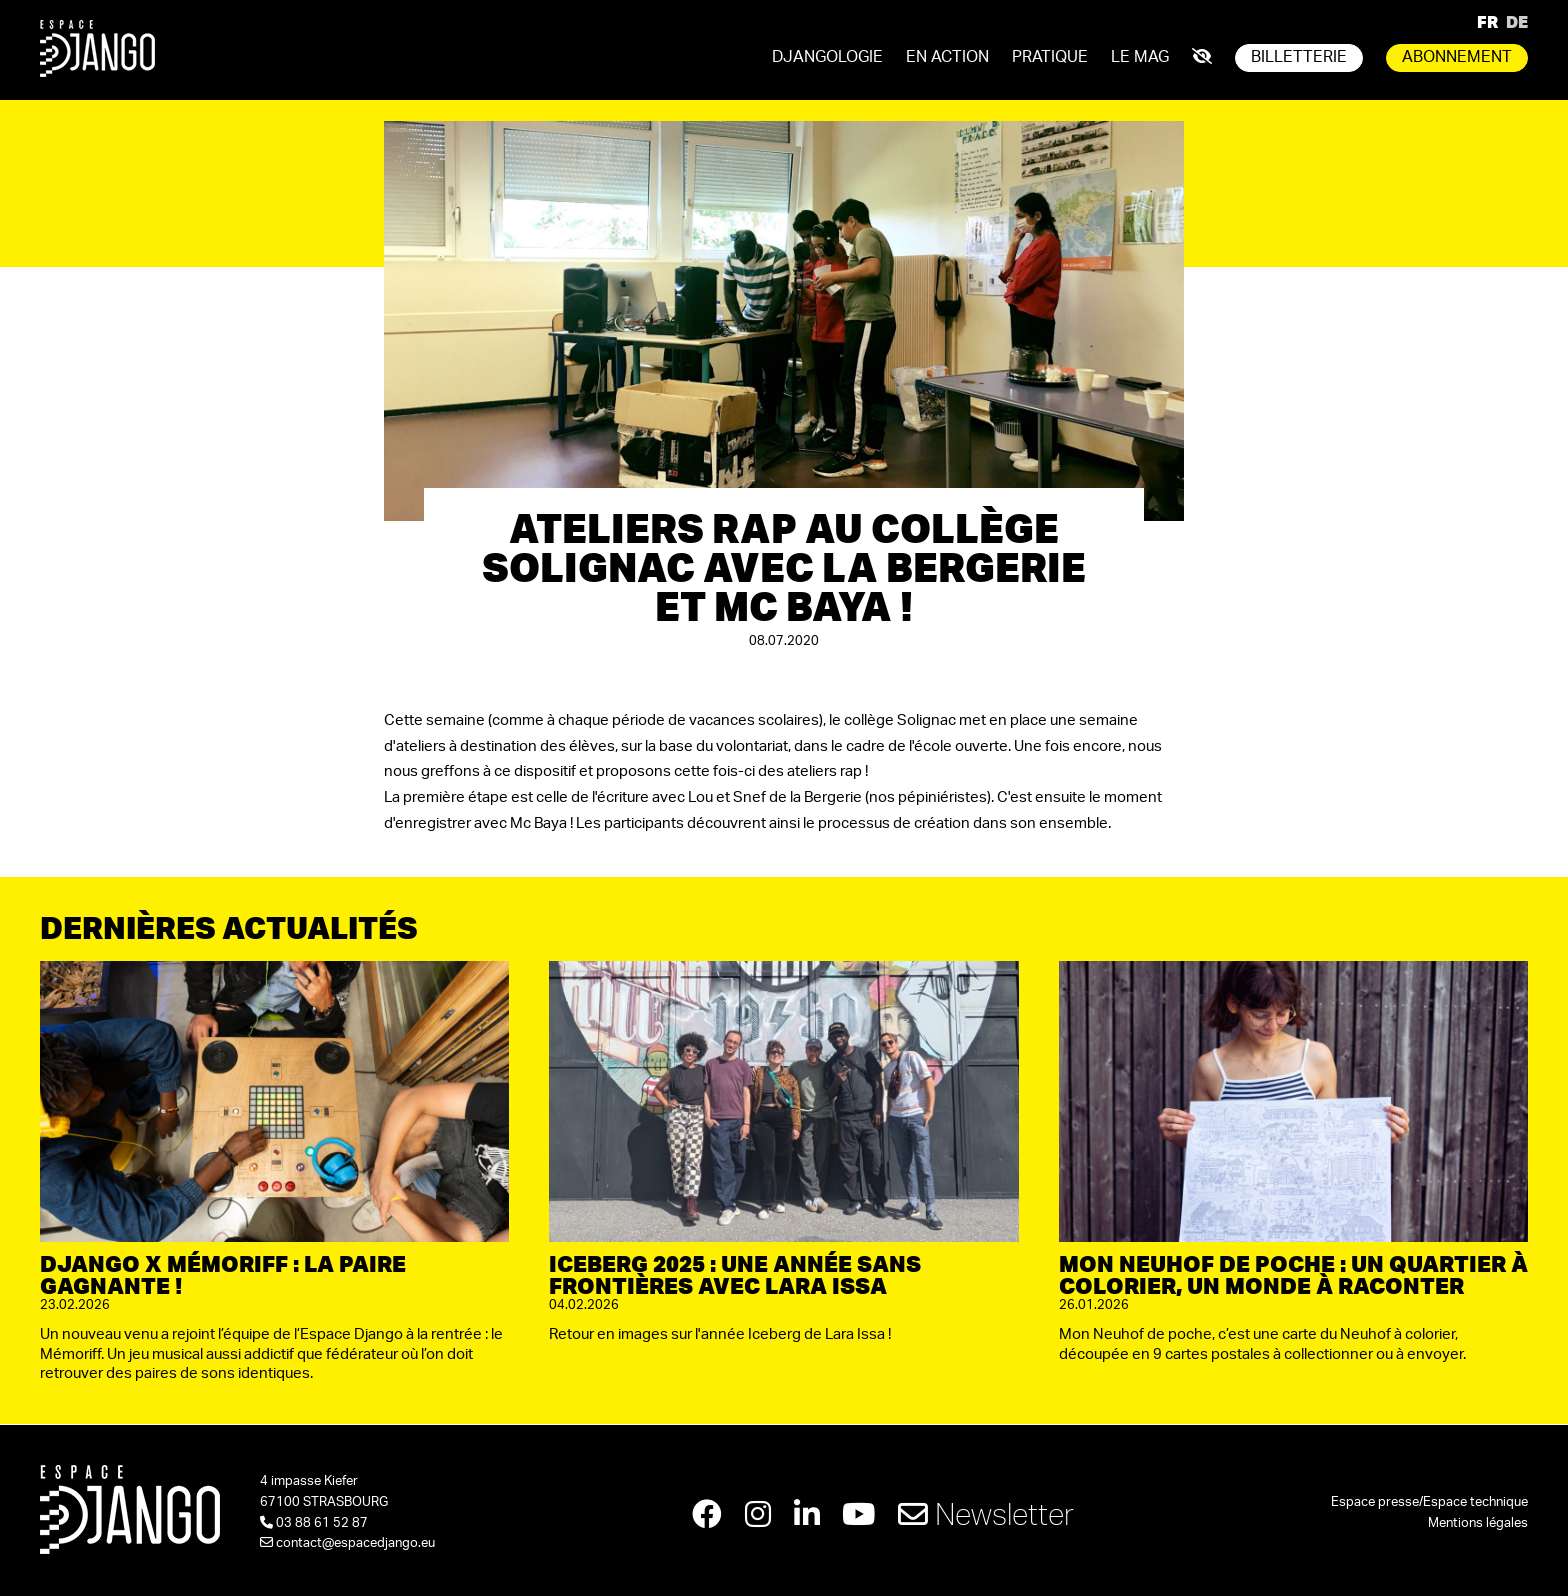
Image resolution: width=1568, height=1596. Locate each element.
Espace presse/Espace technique (1429, 1502)
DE (1517, 21)
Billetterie (1299, 57)
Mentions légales (1478, 1523)
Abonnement (1457, 57)
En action (947, 57)
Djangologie (827, 57)
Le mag (1140, 57)
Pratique (1050, 57)
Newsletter (987, 1513)
